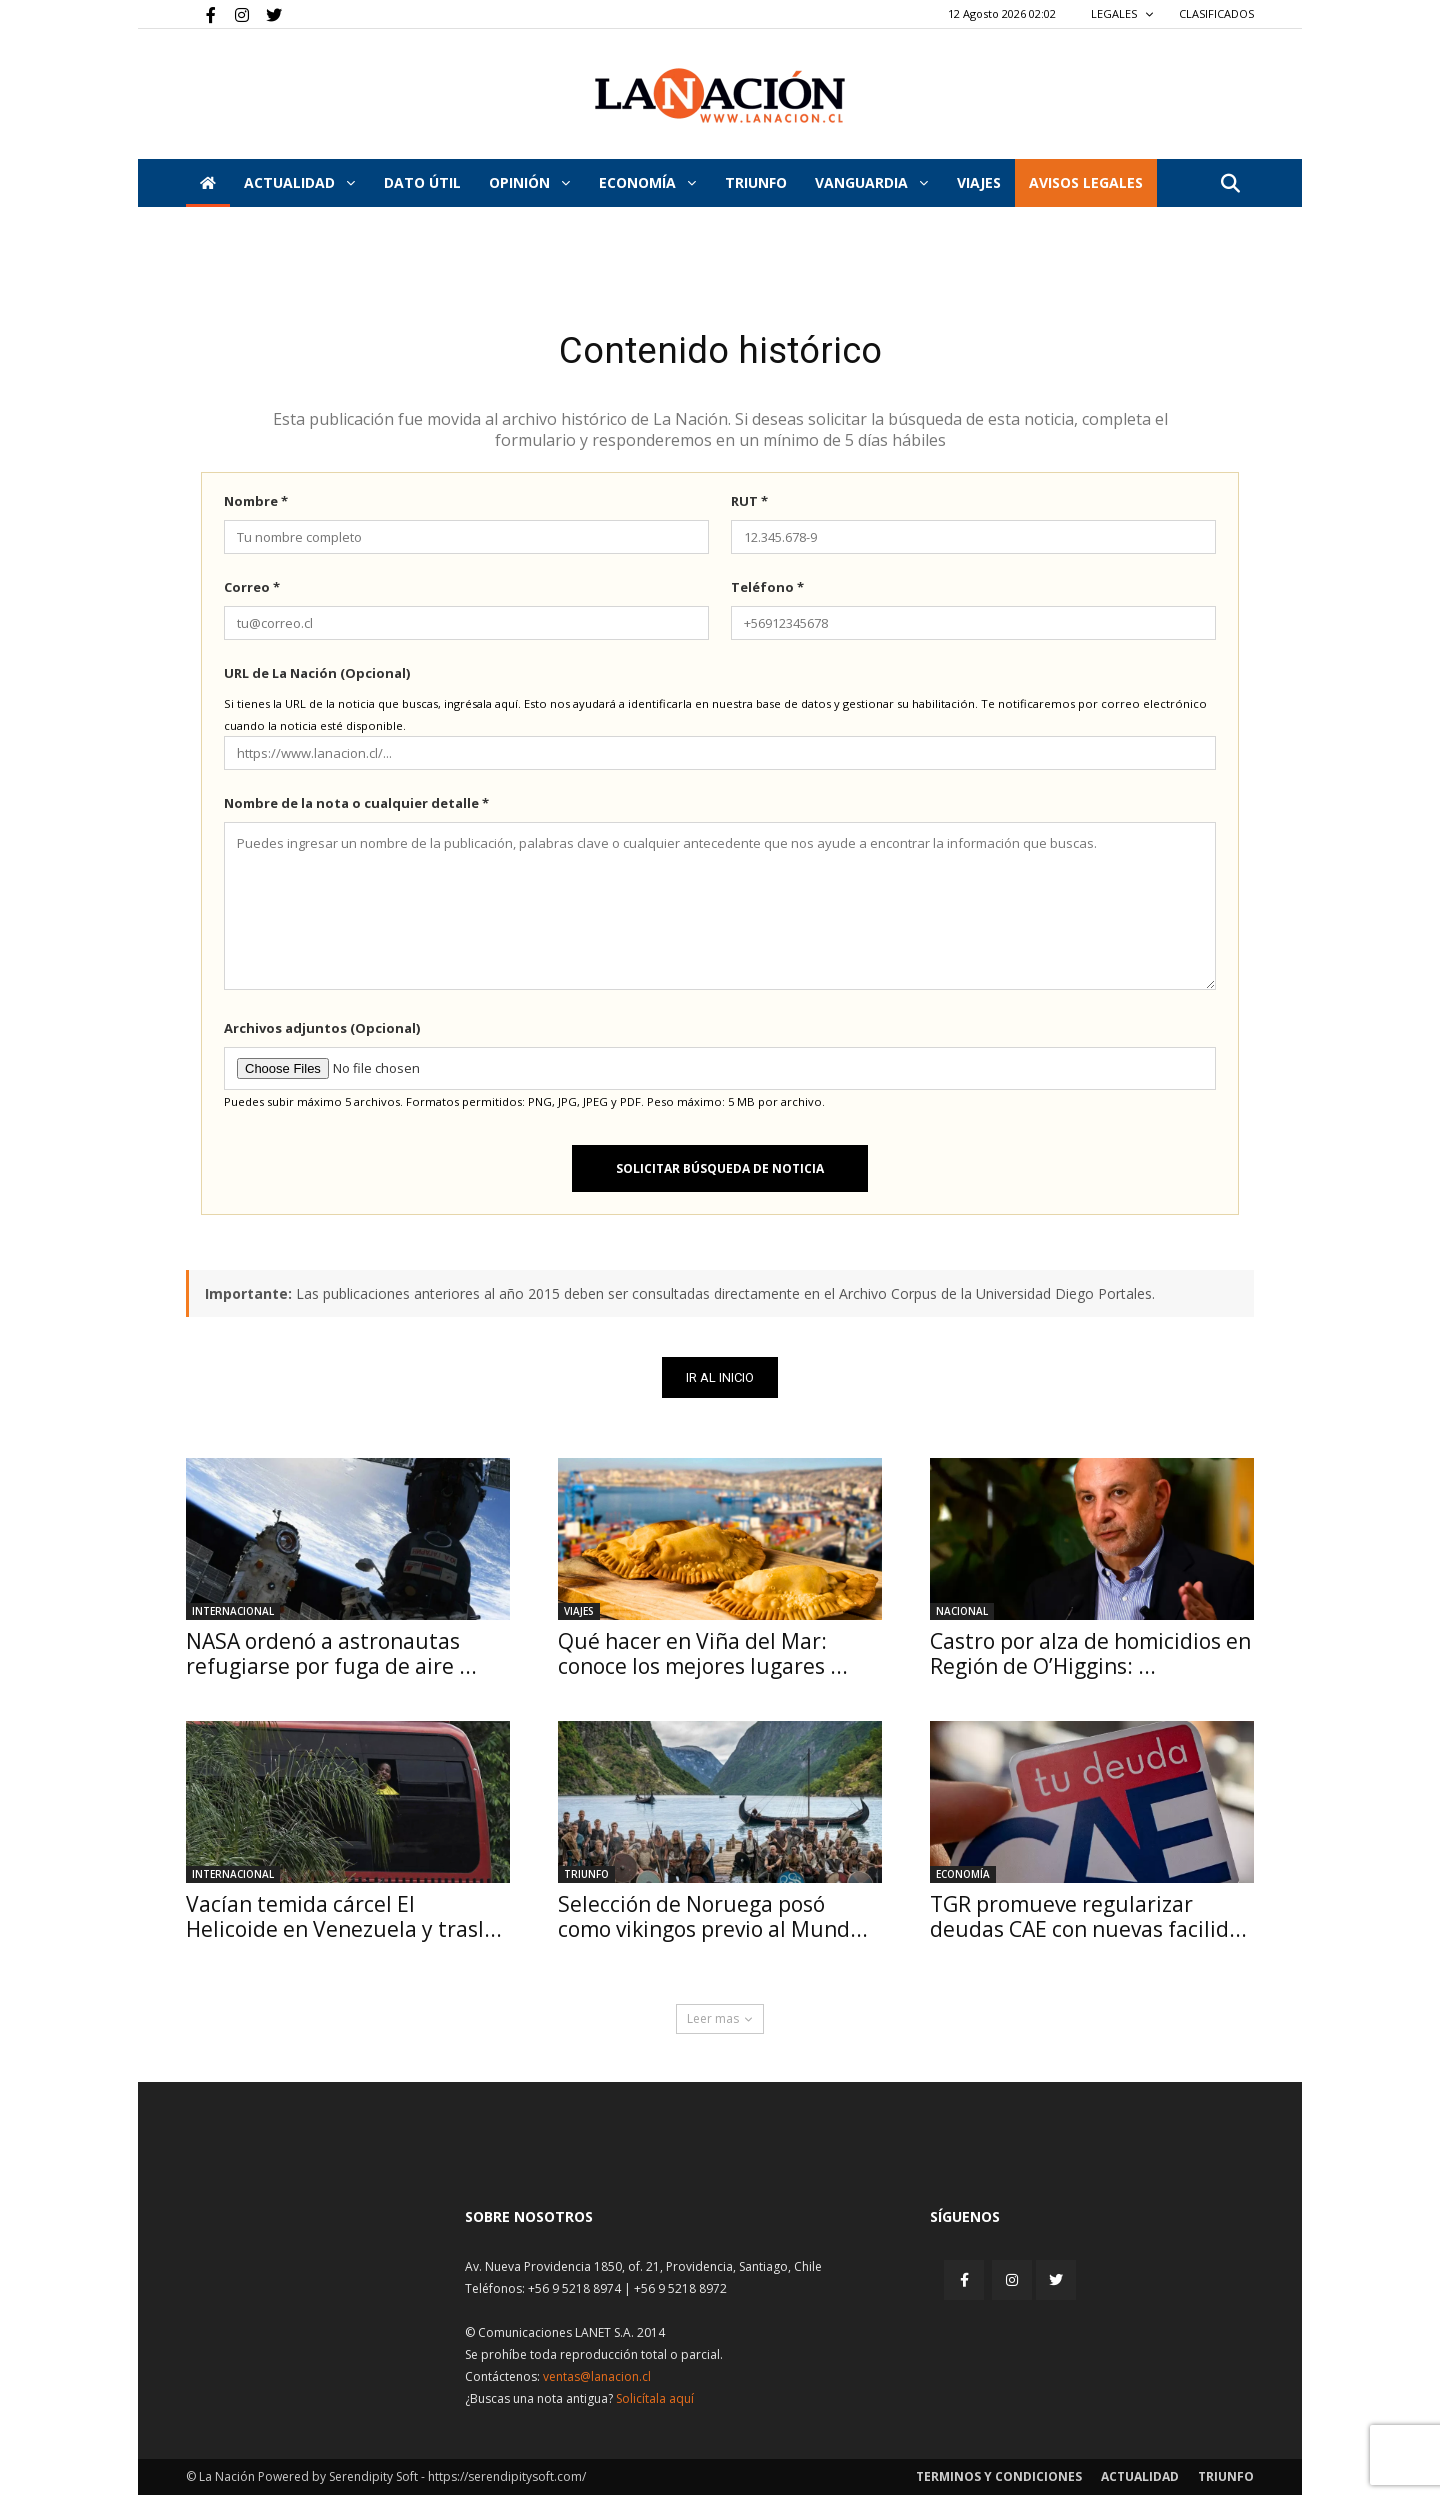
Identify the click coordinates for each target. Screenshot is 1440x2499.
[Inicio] (208, 183)
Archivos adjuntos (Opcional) (322, 1032)
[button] (1230, 184)
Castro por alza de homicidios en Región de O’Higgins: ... (1090, 1657)
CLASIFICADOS (1216, 13)
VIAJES (979, 182)
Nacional (962, 1615)
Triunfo (756, 182)
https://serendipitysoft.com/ (507, 2480)
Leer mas (720, 2022)
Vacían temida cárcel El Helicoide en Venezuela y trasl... (344, 1920)
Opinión (529, 182)
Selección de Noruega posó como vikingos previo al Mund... (713, 1920)
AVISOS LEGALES (1086, 182)
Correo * (252, 591)
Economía (647, 182)
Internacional (233, 1615)
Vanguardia (871, 182)
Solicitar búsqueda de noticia (720, 1172)
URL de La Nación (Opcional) (317, 677)
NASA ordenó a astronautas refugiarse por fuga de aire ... (331, 1657)
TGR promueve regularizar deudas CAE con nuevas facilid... (1088, 1920)
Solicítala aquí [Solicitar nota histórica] (655, 2402)
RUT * (749, 505)
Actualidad (299, 182)
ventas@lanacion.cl (597, 2380)
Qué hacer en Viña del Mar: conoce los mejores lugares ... (703, 1657)
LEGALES (1122, 13)
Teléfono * (767, 591)
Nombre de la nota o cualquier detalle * (356, 807)
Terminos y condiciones (999, 2480)
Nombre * (256, 505)
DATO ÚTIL (422, 182)
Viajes (579, 1615)
